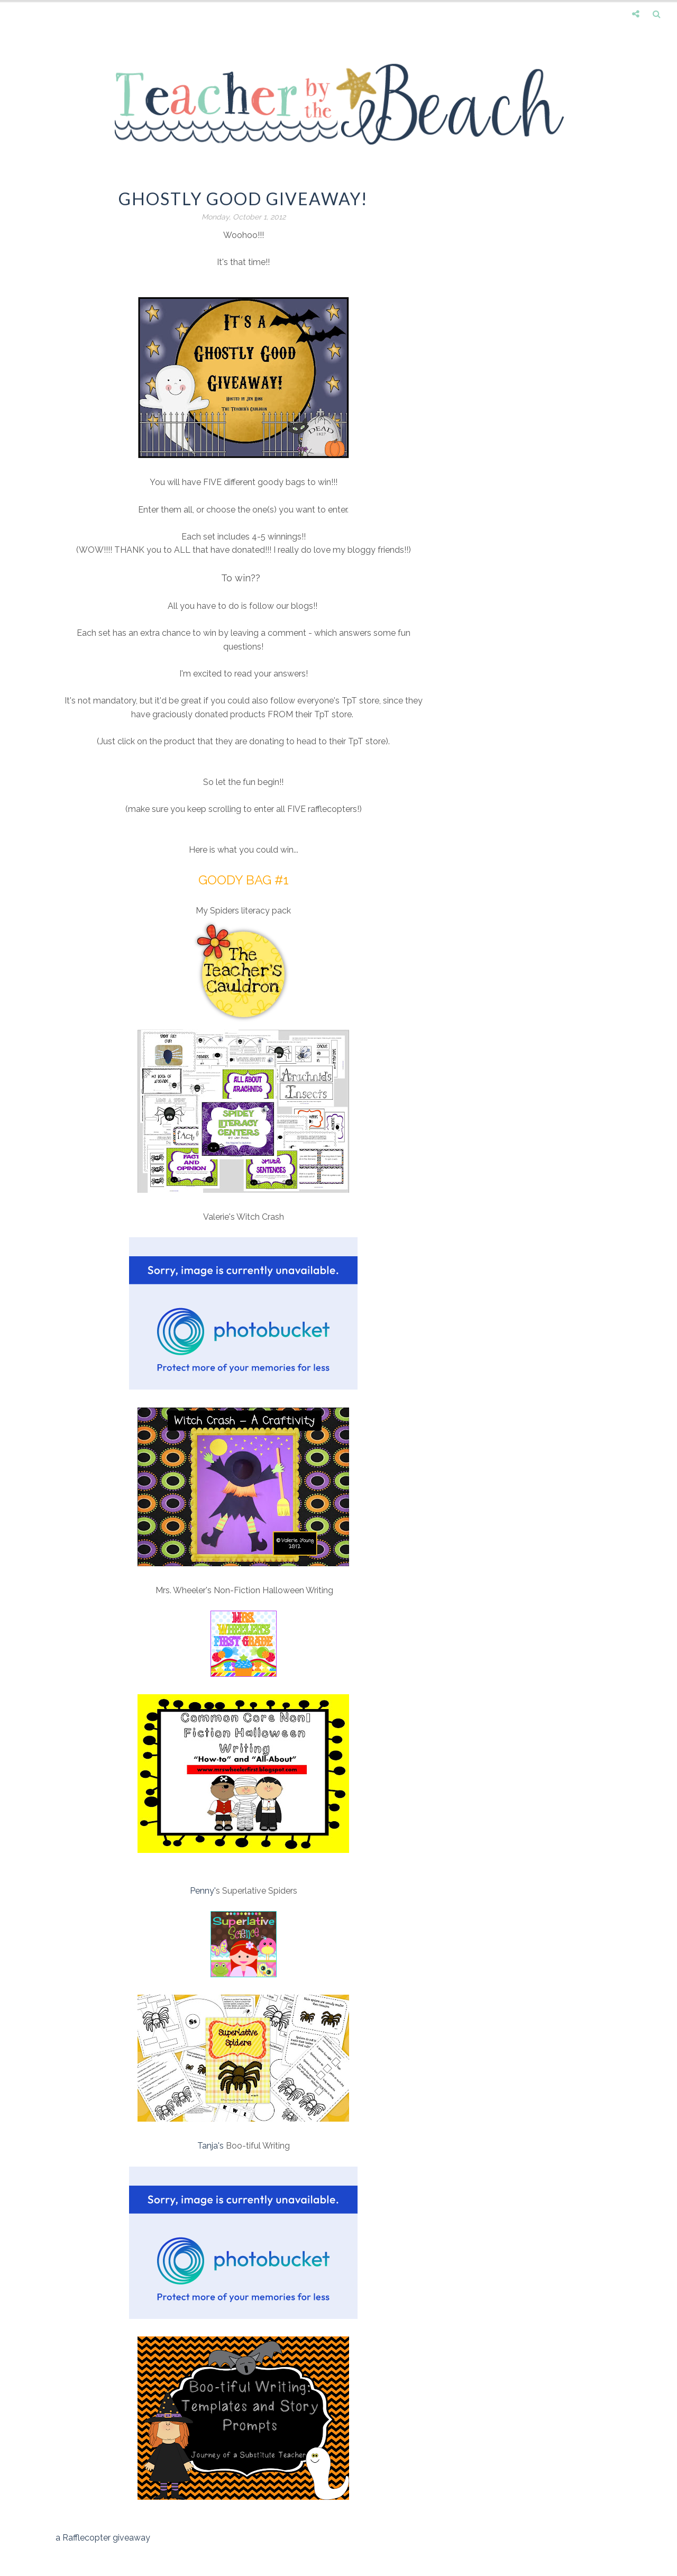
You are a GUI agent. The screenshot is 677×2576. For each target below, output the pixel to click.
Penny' (203, 1891)
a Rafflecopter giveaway (103, 2538)
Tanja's (210, 2146)
